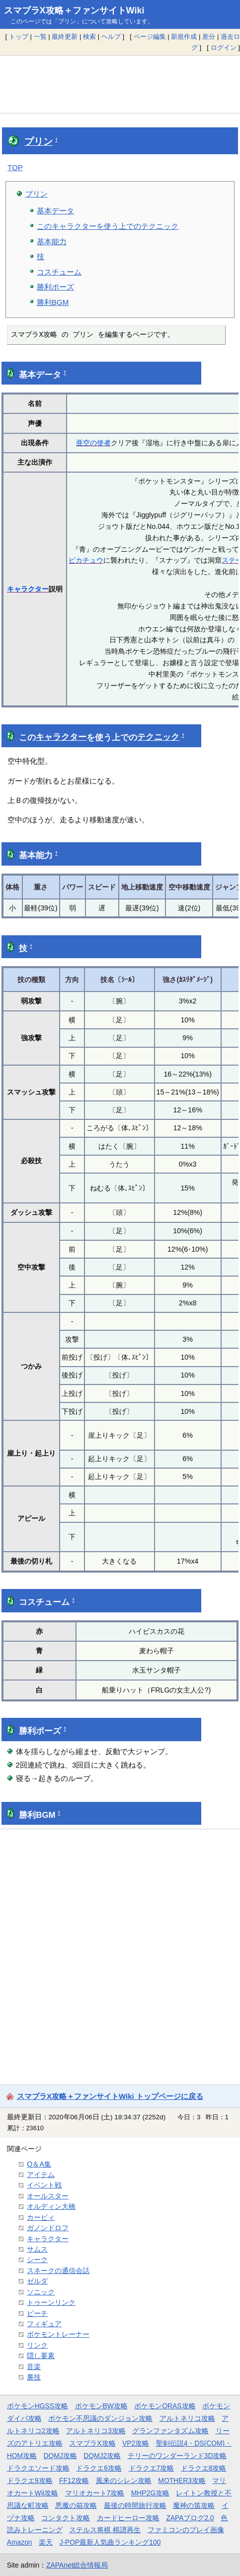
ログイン (224, 47)
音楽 (34, 2367)
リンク (37, 2345)
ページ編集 (150, 36)
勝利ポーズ (55, 287)
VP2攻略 (135, 2443)
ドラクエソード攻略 (38, 2468)
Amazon (19, 2542)
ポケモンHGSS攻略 (37, 2406)
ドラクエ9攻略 (30, 2480)
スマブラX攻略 (92, 2443)
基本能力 (52, 241)
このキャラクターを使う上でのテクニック (107, 226)
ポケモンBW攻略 (101, 2406)
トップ (18, 36)
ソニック (41, 2292)
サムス (37, 2249)
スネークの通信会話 (58, 2271)
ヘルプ (111, 36)
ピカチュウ (86, 560)
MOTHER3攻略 (182, 2480)
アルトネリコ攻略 (187, 2418)
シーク (37, 2260)
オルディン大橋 (51, 2206)
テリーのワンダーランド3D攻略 (177, 2456)
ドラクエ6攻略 (99, 2468)
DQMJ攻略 (60, 2456)
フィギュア (44, 2324)
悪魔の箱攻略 (76, 2505)
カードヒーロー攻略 (128, 2518)
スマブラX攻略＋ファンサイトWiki (74, 10)
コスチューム (59, 272)
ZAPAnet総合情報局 (77, 2565)
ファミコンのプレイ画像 (186, 2530)
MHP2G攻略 (150, 2493)
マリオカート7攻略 (95, 2493)
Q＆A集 (39, 2164)
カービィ (41, 2217)
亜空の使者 (93, 443)
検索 (89, 36)
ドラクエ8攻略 (204, 2468)
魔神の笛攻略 (194, 2505)
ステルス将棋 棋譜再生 (105, 2530)
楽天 (46, 2542)
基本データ (55, 210)
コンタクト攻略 (65, 2518)
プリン (38, 141)
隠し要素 (41, 2356)
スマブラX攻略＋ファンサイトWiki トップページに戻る (110, 2096)
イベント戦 (44, 2185)
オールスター (48, 2196)
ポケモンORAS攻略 (164, 2406)
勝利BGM (53, 302)
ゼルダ (37, 2281)
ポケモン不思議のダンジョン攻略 (100, 2418)
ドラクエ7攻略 (151, 2468)
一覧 (40, 36)
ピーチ (37, 2313)
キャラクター (28, 589)
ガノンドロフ (48, 2228)
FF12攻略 (74, 2480)
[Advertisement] (120, 84)
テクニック (158, 737)
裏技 (34, 2377)
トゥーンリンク (51, 2302)
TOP (15, 167)
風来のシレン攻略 (124, 2480)
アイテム (41, 2175)
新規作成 (184, 36)
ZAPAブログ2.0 (190, 2518)
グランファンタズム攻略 (170, 2431)
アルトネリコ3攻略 (96, 2431)
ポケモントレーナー (58, 2334)
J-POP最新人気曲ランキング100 (110, 2542)
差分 (208, 36)
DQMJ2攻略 (102, 2456)
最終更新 (65, 36)
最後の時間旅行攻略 (135, 2505)
